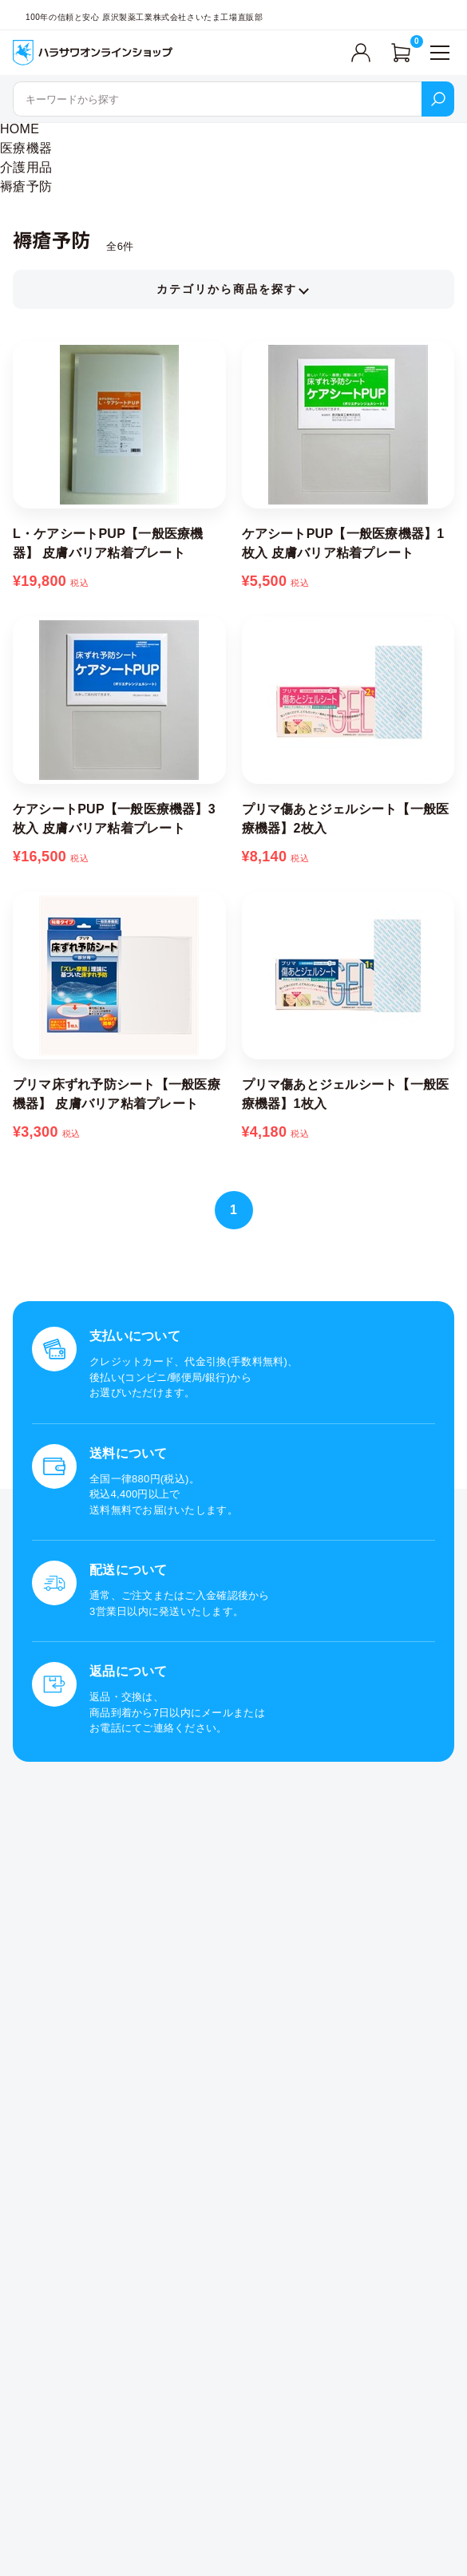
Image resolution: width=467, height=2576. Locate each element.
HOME (19, 129)
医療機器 (26, 148)
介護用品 (26, 167)
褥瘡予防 (26, 186)
